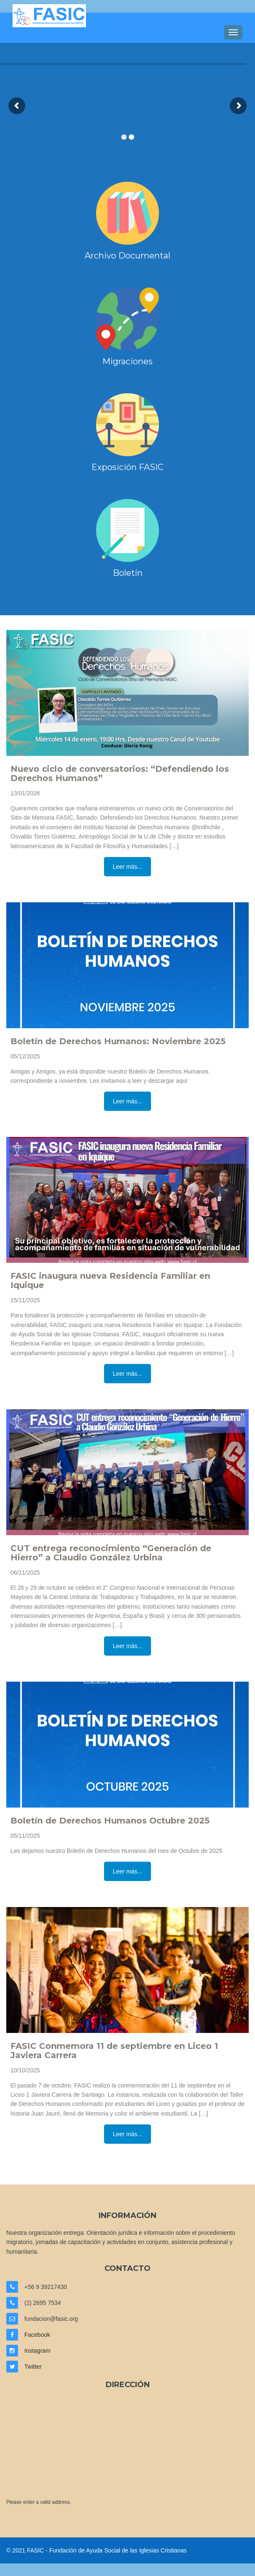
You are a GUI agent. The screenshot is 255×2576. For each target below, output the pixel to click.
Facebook (37, 2334)
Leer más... (127, 866)
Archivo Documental (127, 256)
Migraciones (127, 361)
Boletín (128, 573)
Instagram (37, 2350)
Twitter (33, 2366)
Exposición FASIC (127, 467)
